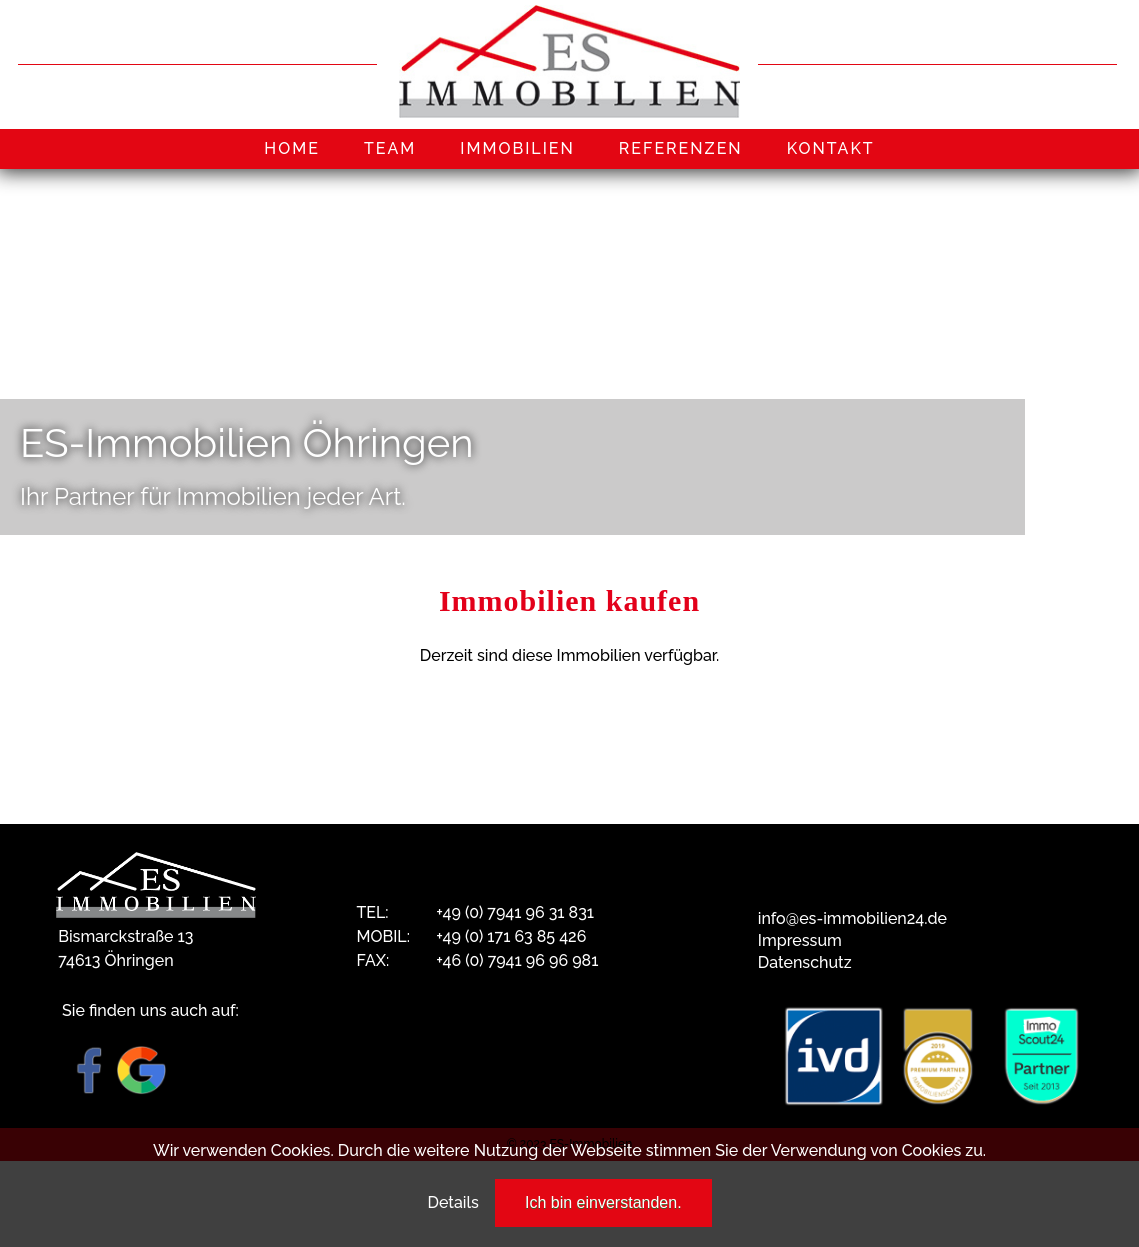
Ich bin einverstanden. (603, 1202)
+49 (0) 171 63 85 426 (511, 936)
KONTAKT (831, 148)
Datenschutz (805, 962)
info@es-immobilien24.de (852, 918)
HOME (292, 148)
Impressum (800, 940)
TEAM (390, 148)
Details (452, 1202)
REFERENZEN (681, 148)
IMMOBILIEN (517, 148)
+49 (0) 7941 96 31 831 (515, 912)
